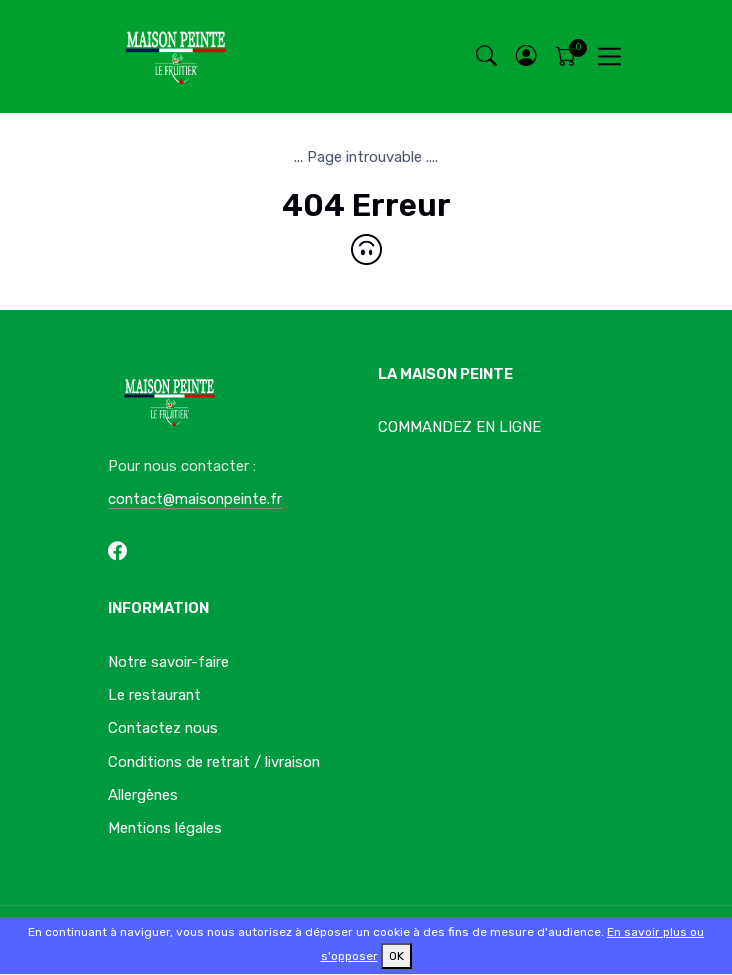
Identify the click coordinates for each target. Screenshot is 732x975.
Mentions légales (165, 828)
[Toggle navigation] (609, 56)
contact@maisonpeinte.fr (195, 499)
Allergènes (143, 795)
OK (396, 956)
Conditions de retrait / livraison (214, 762)
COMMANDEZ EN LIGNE (459, 427)
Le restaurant (154, 695)
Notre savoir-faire (168, 662)
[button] (526, 56)
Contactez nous (163, 728)
